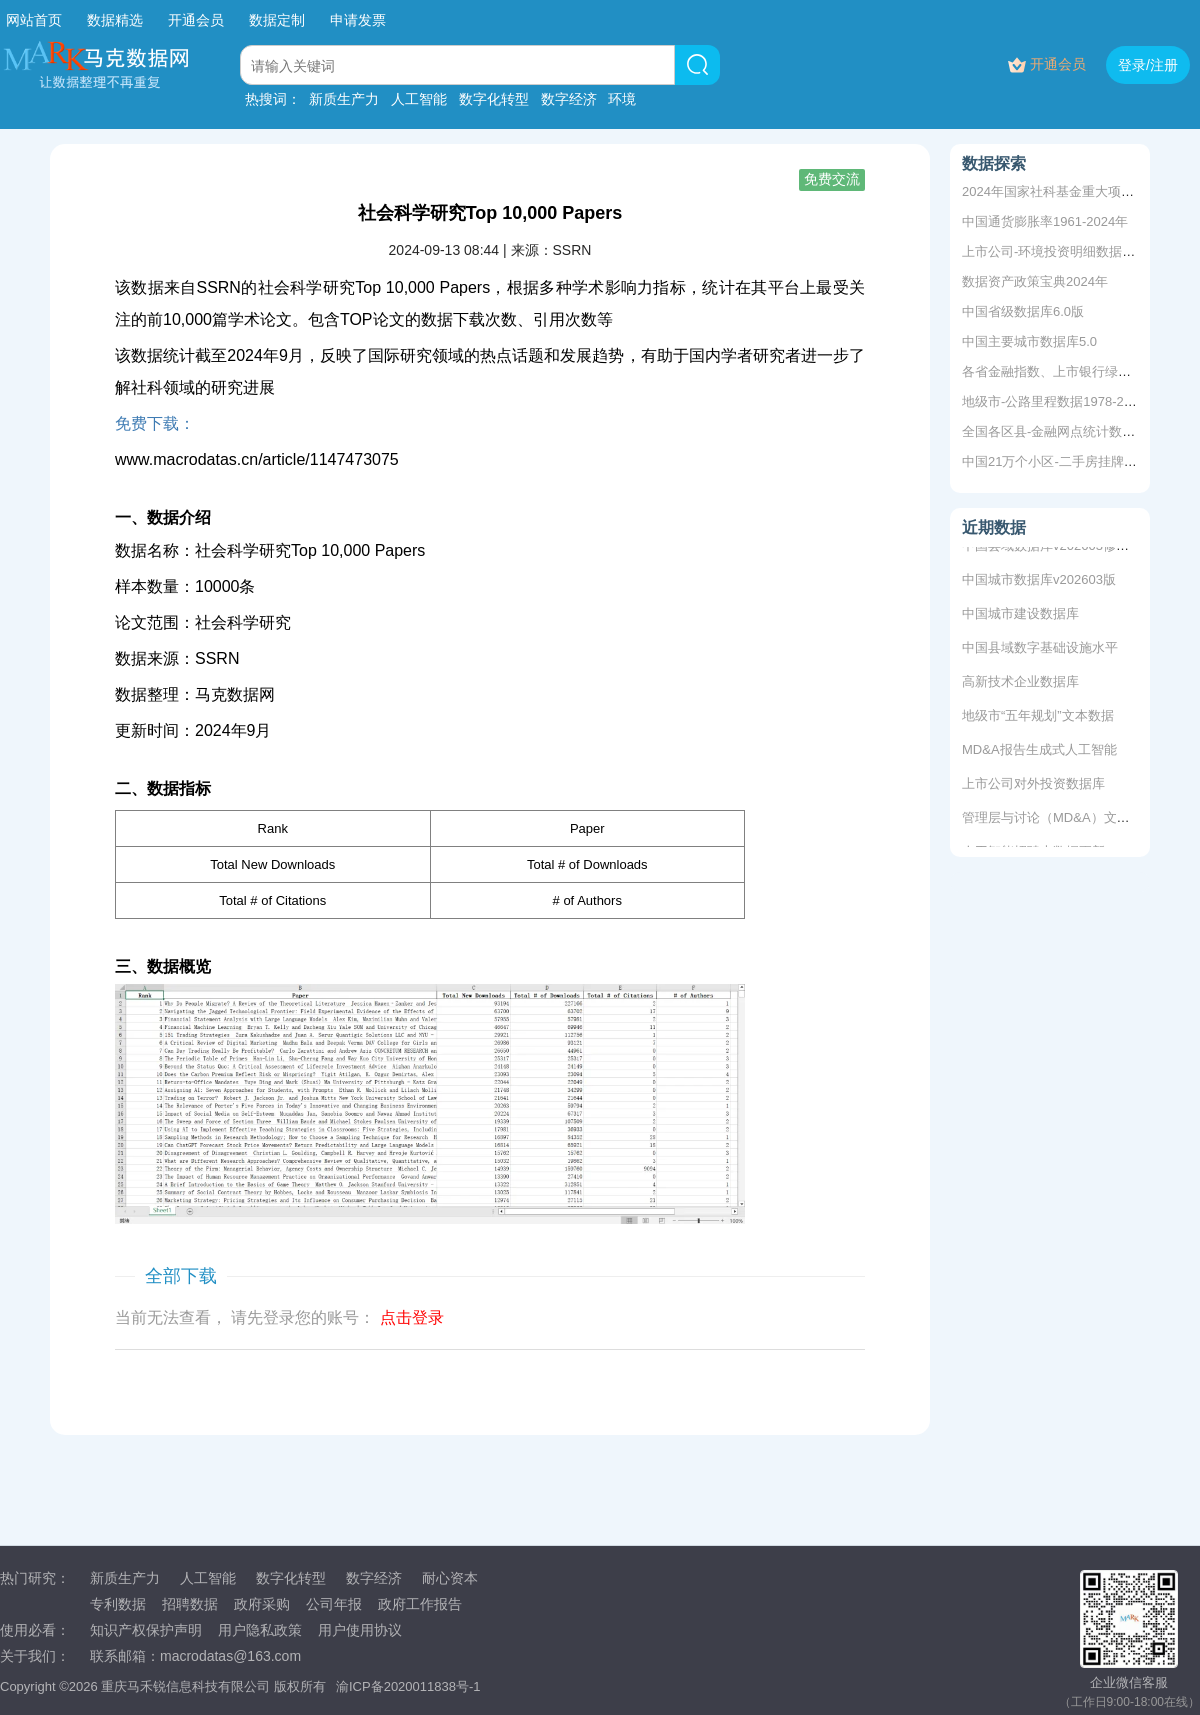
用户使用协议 (360, 1630)
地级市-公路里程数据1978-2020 (1054, 401)
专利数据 (118, 1604)
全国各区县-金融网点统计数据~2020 (1067, 431)
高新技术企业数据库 (1020, 684)
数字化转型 (494, 99)
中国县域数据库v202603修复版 (1052, 548)
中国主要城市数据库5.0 (1029, 341)
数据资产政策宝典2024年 (1035, 281)
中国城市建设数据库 (1020, 616)
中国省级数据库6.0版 (1023, 311)
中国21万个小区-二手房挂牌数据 (1056, 461)
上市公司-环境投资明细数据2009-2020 (1073, 251)
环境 (622, 99)
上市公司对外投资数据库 (1033, 786)
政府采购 (262, 1604)
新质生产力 (344, 99)
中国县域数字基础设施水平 (1040, 650)
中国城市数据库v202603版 (1039, 582)
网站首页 (34, 20)
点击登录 (412, 1317)
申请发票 (358, 20)
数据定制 (277, 20)
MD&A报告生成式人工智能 (1039, 752)
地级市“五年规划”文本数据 (1038, 718)
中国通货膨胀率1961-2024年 (1045, 221)
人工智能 (419, 99)
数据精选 (115, 20)
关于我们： (35, 1656)
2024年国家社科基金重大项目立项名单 (1074, 191)
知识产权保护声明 (146, 1630)
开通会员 (198, 20)
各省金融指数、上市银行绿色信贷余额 (1072, 371)
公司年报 (334, 1604)
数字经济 (569, 99)
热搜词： (273, 99)
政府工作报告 (420, 1604)
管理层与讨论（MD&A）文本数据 (1059, 820)
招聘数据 (190, 1604)
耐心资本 (450, 1578)
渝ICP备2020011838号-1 (408, 1686)
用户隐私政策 (260, 1630)
